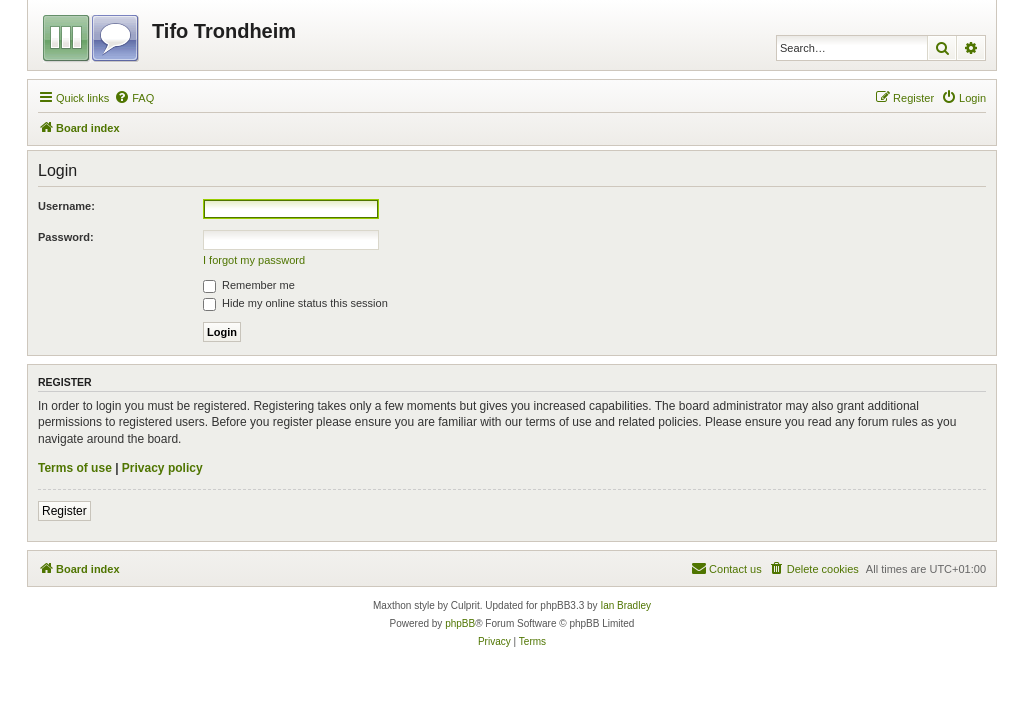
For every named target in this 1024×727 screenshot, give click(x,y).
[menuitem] (134, 98)
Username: (66, 206)
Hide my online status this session (295, 303)
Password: (66, 237)
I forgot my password (254, 260)
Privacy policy (162, 468)
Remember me (249, 285)
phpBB (460, 623)
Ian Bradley (625, 605)
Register (64, 511)
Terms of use (75, 468)
